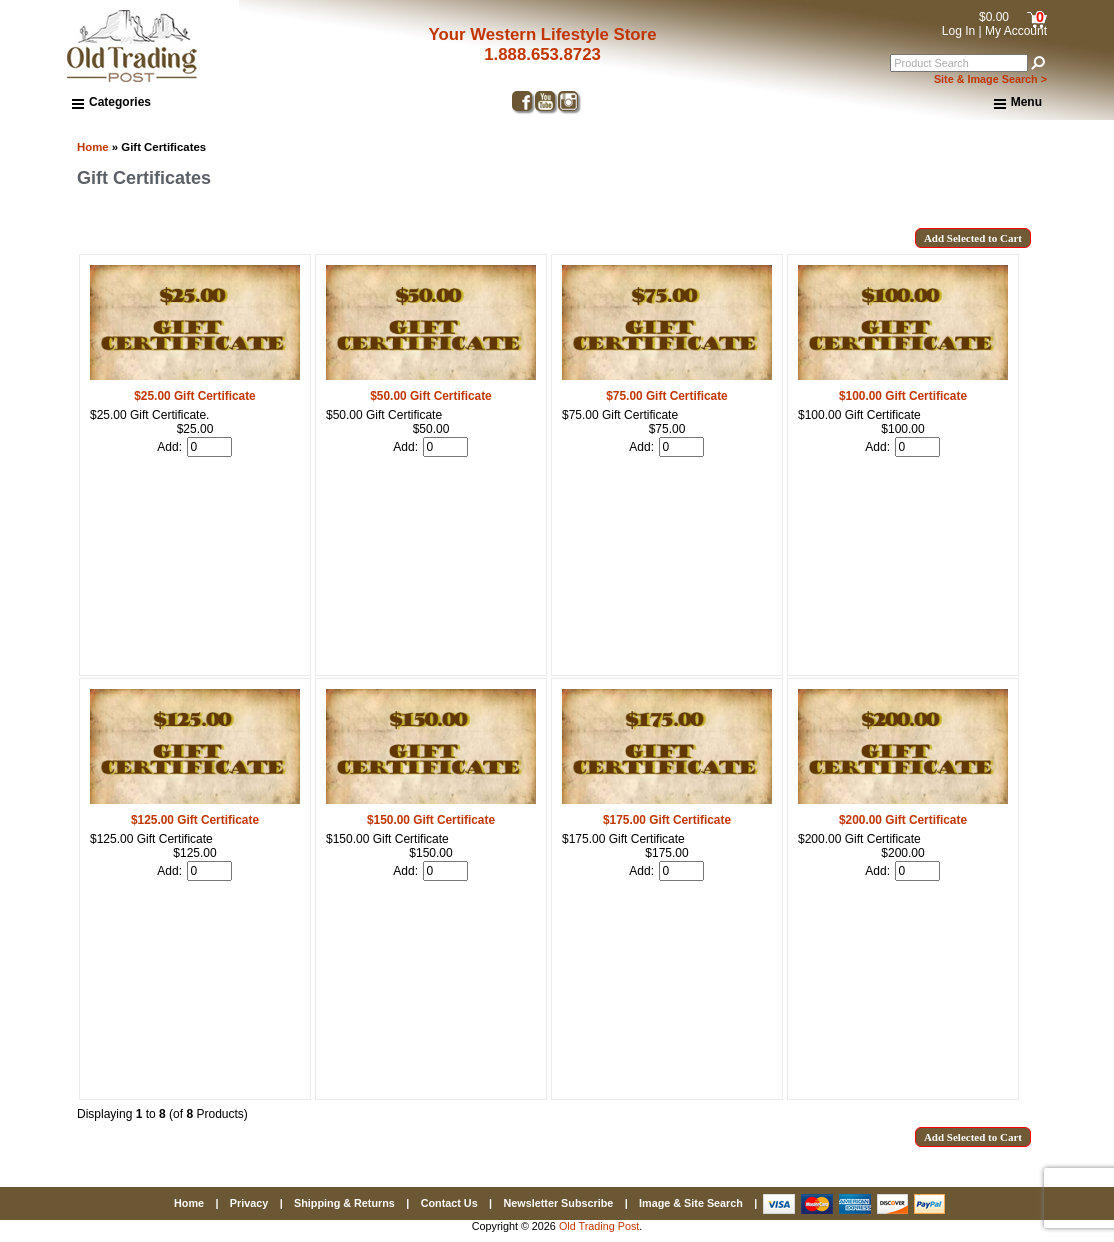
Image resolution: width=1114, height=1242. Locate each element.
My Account (1016, 31)
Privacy (249, 1203)
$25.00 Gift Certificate (194, 396)
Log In (958, 31)
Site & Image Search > (990, 79)
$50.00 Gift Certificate (430, 396)
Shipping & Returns (344, 1203)
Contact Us (449, 1203)
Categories (111, 102)
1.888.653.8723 (542, 54)
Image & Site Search (691, 1203)
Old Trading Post (599, 1226)
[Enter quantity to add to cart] (209, 447)
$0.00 (994, 17)
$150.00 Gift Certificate (431, 820)
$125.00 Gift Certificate (195, 820)
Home (93, 147)
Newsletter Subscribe (558, 1203)
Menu (1018, 103)
